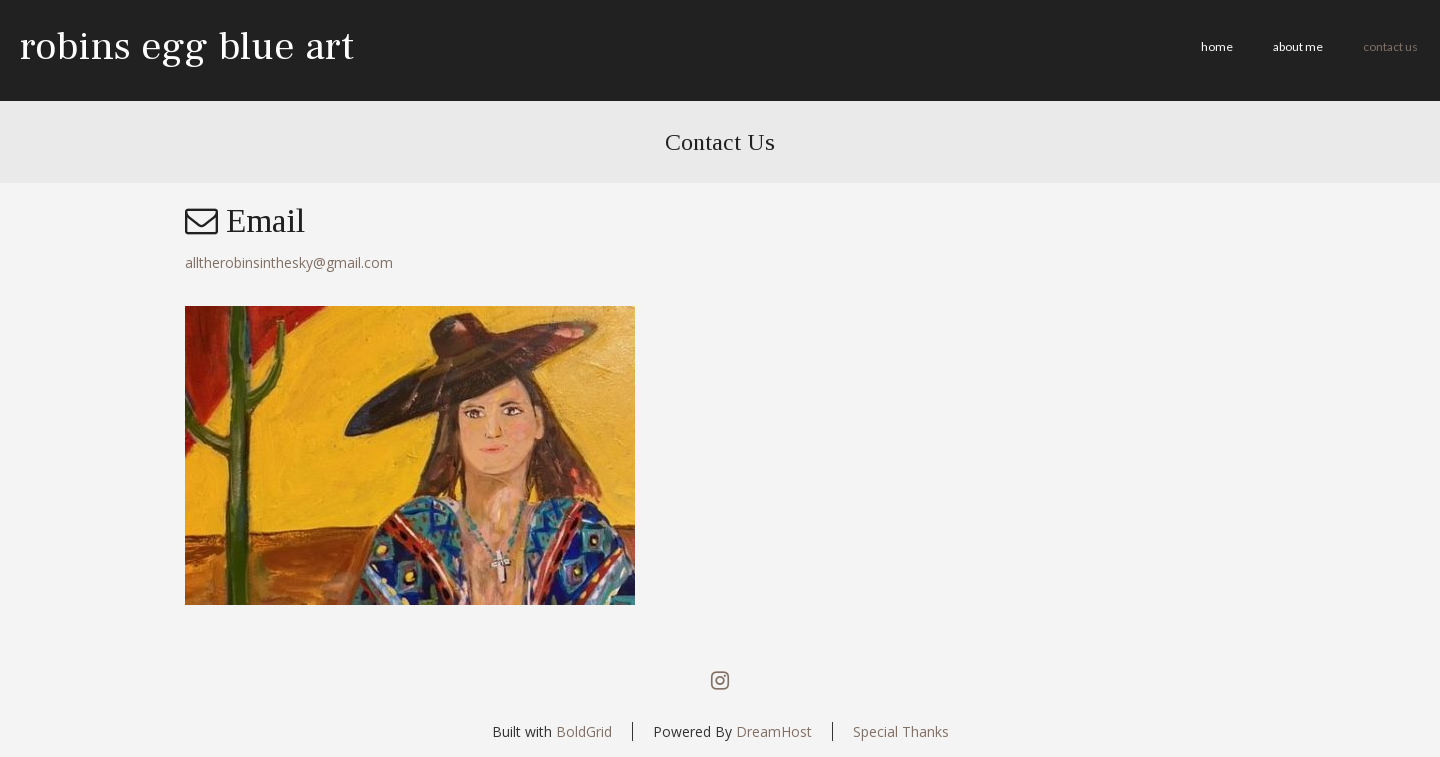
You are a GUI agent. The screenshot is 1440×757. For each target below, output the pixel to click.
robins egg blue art (187, 46)
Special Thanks (901, 731)
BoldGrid (584, 731)
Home (1217, 46)
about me (1298, 46)
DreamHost (774, 731)
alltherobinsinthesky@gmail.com (289, 262)
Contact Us (1390, 46)
